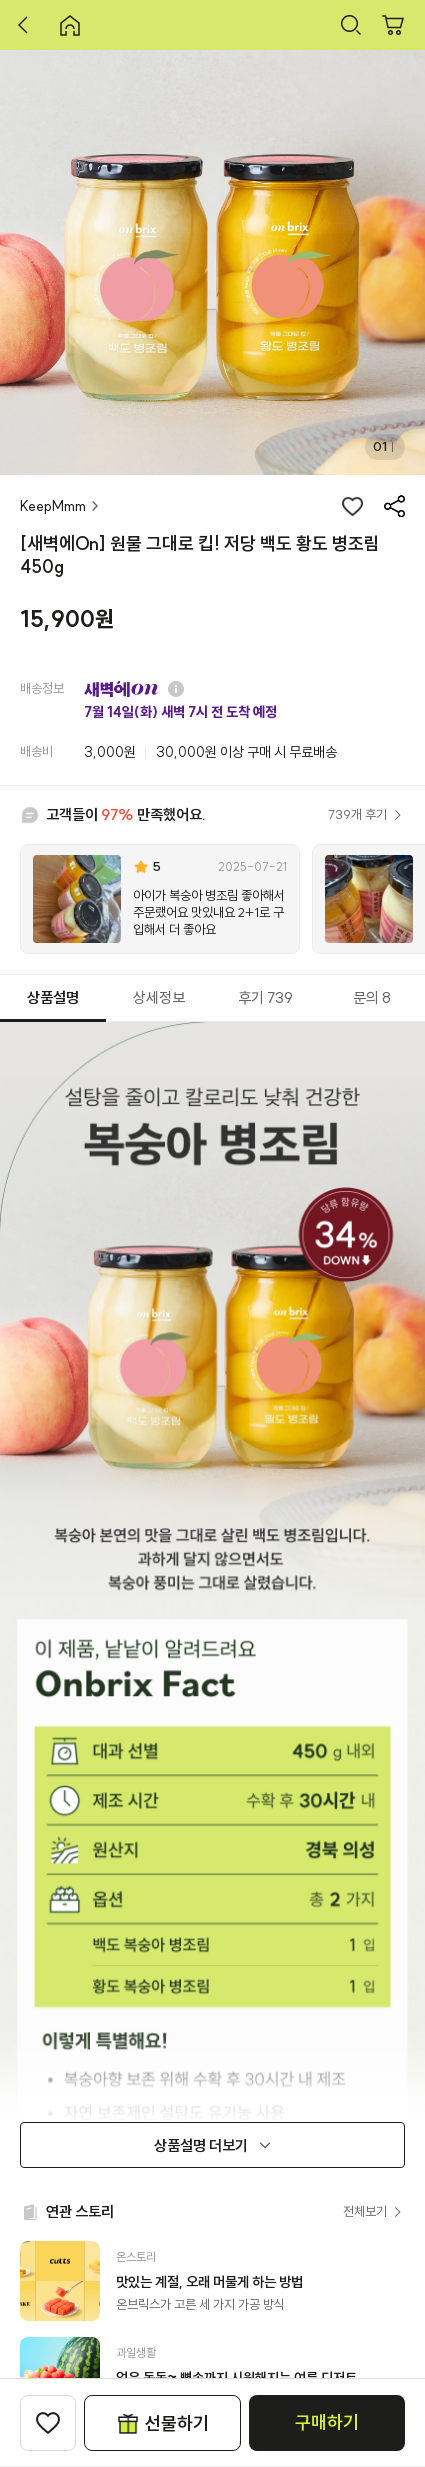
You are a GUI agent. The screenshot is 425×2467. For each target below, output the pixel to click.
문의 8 (372, 997)
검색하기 (351, 25)
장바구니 (393, 25)
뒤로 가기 (28, 25)
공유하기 (394, 506)
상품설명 (53, 997)
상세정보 (159, 997)
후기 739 (265, 997)
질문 (176, 689)
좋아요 (352, 506)
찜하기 (48, 2423)
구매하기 (327, 2422)
